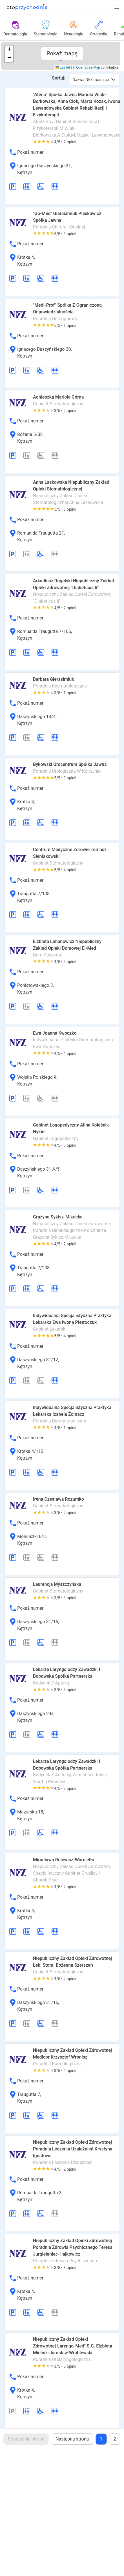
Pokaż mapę (62, 53)
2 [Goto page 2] (115, 2439)
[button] (116, 7)
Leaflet (63, 67)
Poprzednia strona (26, 2439)
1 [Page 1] (101, 2439)
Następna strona (72, 2439)
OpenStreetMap (88, 67)
